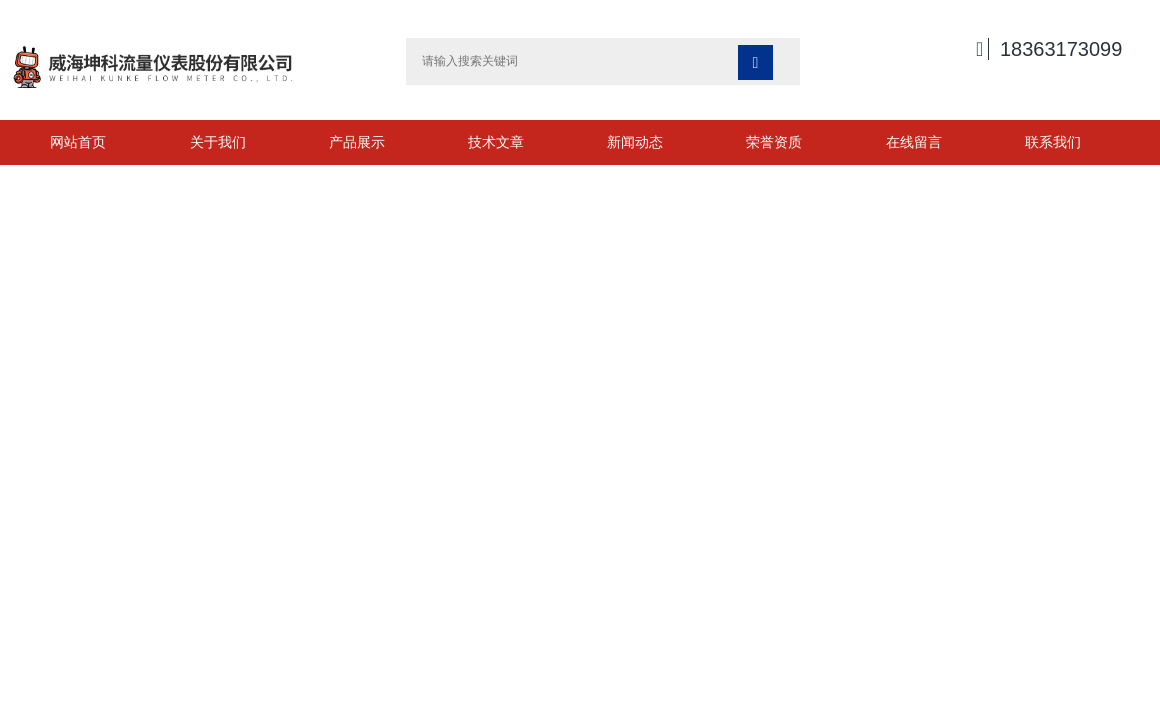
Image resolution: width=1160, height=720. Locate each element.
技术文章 (496, 142)
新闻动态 (635, 142)
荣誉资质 (774, 142)
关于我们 (218, 142)
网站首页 (78, 142)
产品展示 (357, 142)
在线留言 (914, 142)
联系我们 (1053, 142)
